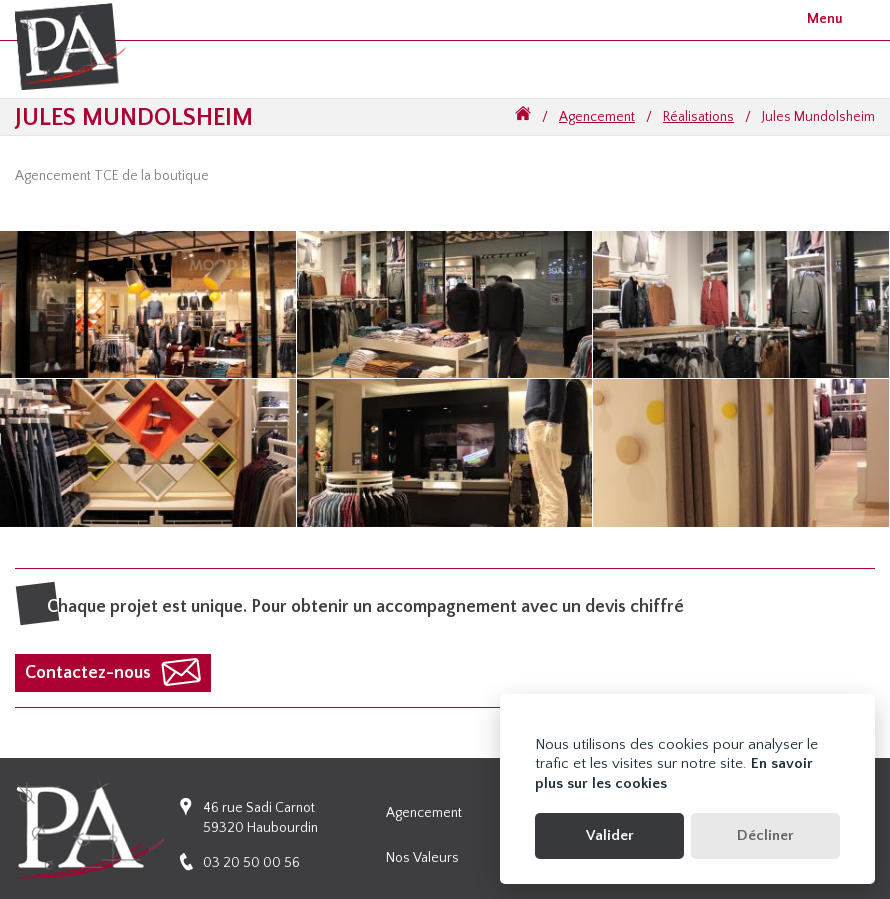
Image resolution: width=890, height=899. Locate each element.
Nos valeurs (422, 858)
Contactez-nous (88, 673)
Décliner (765, 835)
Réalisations (698, 117)
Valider (610, 835)
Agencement (597, 117)
